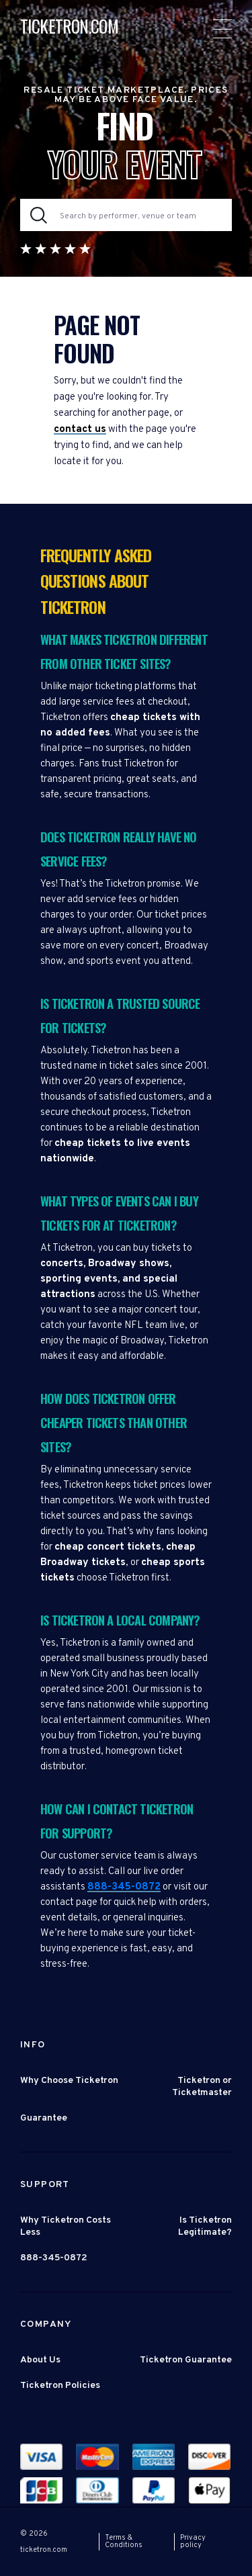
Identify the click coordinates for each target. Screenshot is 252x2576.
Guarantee (43, 2118)
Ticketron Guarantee (186, 2360)
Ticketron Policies (60, 2385)
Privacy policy (193, 2541)
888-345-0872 (124, 1887)
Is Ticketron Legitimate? (205, 2226)
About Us (40, 2360)
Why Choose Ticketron (69, 2080)
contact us (80, 430)
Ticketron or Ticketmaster (202, 2086)
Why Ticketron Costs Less (65, 2226)
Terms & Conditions (123, 2541)
